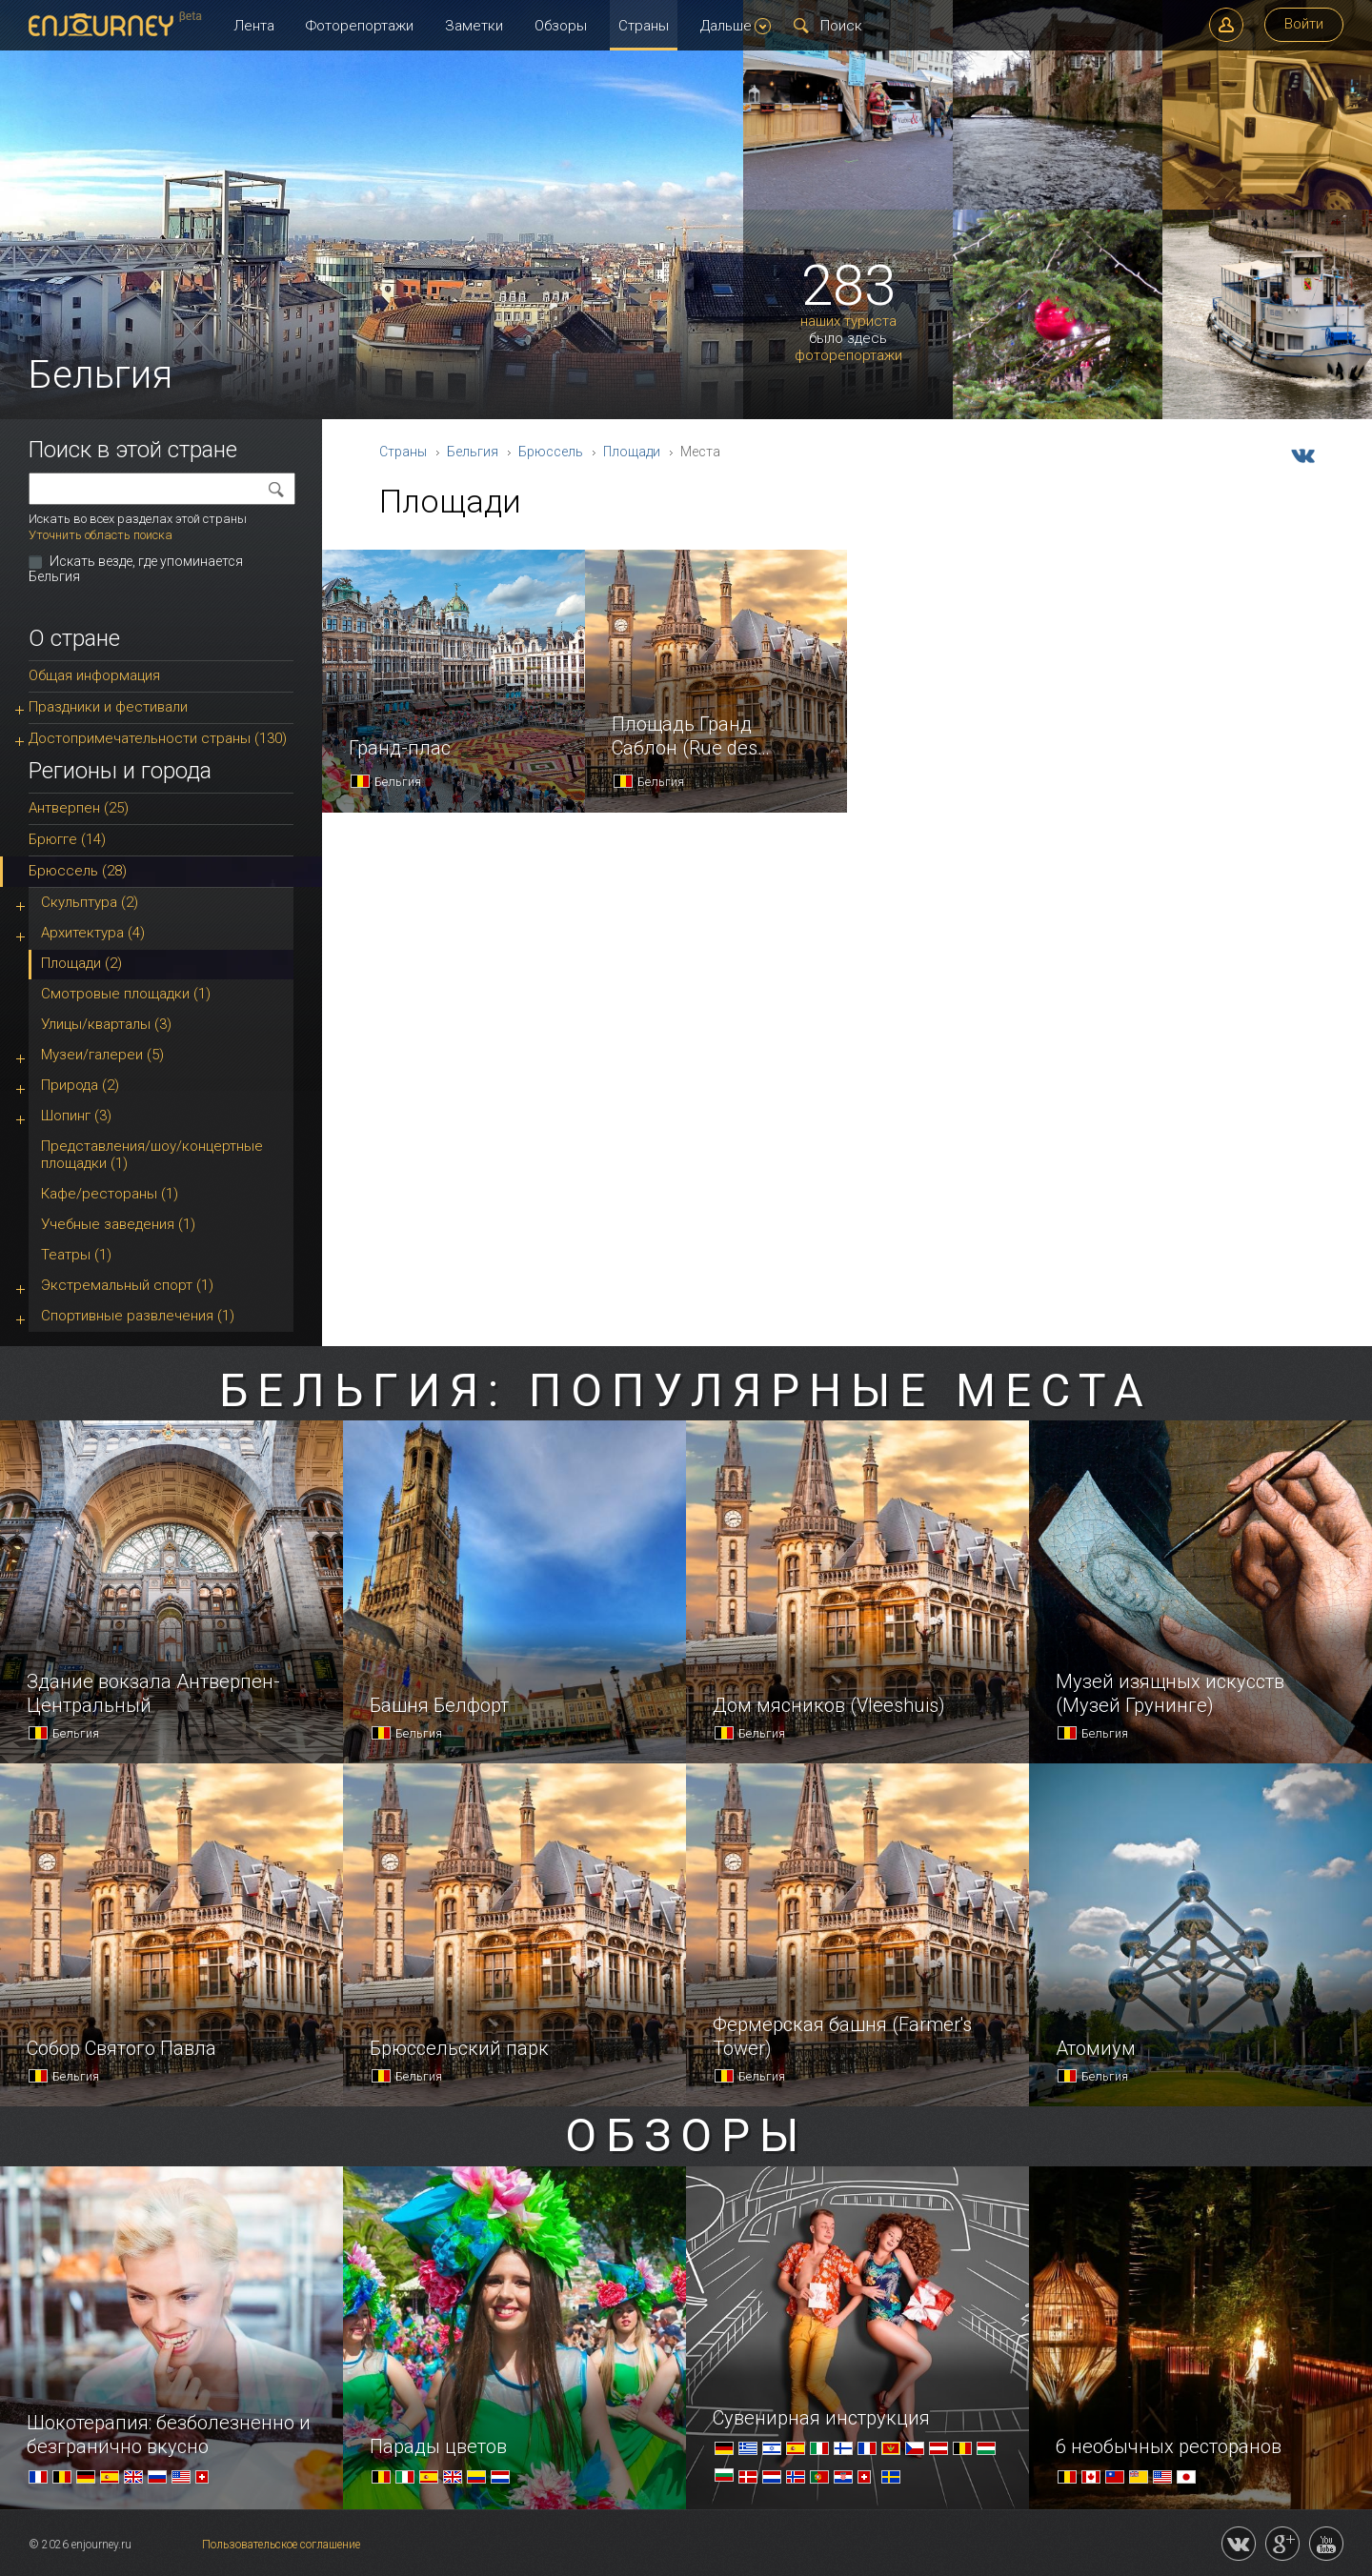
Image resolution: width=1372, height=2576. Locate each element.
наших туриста (848, 321)
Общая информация (94, 675)
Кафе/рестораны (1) (109, 1193)
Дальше (735, 25)
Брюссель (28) (78, 870)
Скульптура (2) (89, 902)
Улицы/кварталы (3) (106, 1024)
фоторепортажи (848, 356)
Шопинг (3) (76, 1115)
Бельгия (472, 451)
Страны (643, 25)
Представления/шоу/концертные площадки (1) (152, 1154)
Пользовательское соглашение (281, 2544)
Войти (1303, 23)
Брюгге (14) (67, 839)
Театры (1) (76, 1254)
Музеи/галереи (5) (102, 1054)
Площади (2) (81, 963)
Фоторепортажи (360, 25)
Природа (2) (80, 1085)
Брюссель (550, 451)
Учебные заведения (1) (118, 1224)
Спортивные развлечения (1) (137, 1315)
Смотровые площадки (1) (126, 993)
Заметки (474, 25)
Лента (253, 25)
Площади (631, 451)
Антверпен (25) (79, 807)
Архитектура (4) (93, 932)
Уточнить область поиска (100, 535)
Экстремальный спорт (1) (127, 1285)
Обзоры (561, 25)
